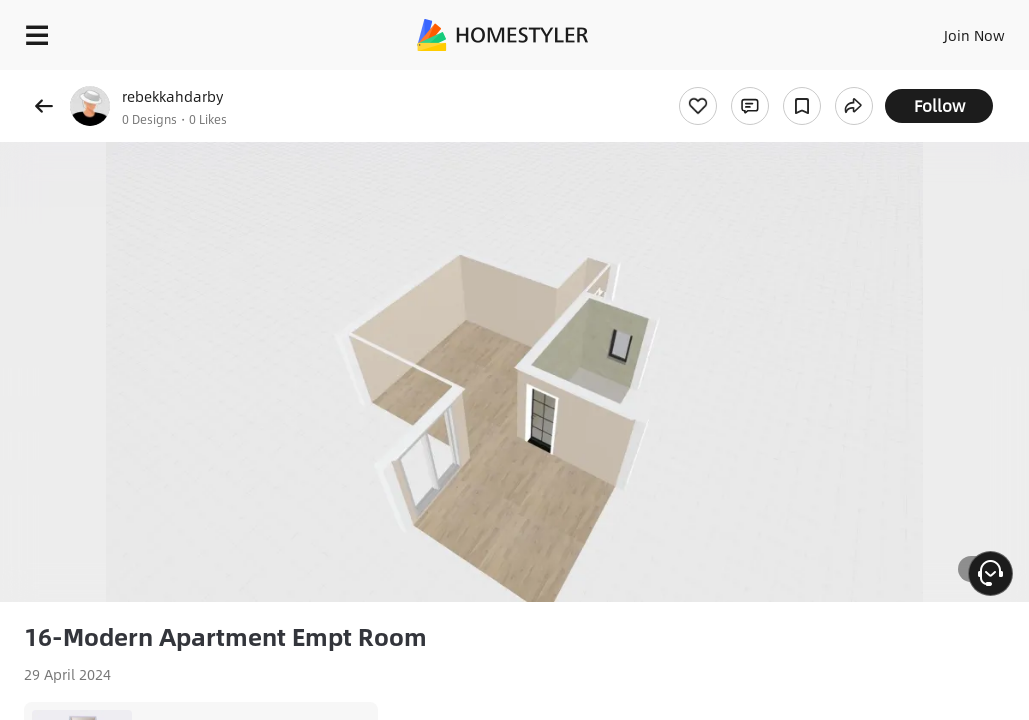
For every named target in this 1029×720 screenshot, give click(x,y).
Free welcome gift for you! (768, 80)
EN (943, 30)
